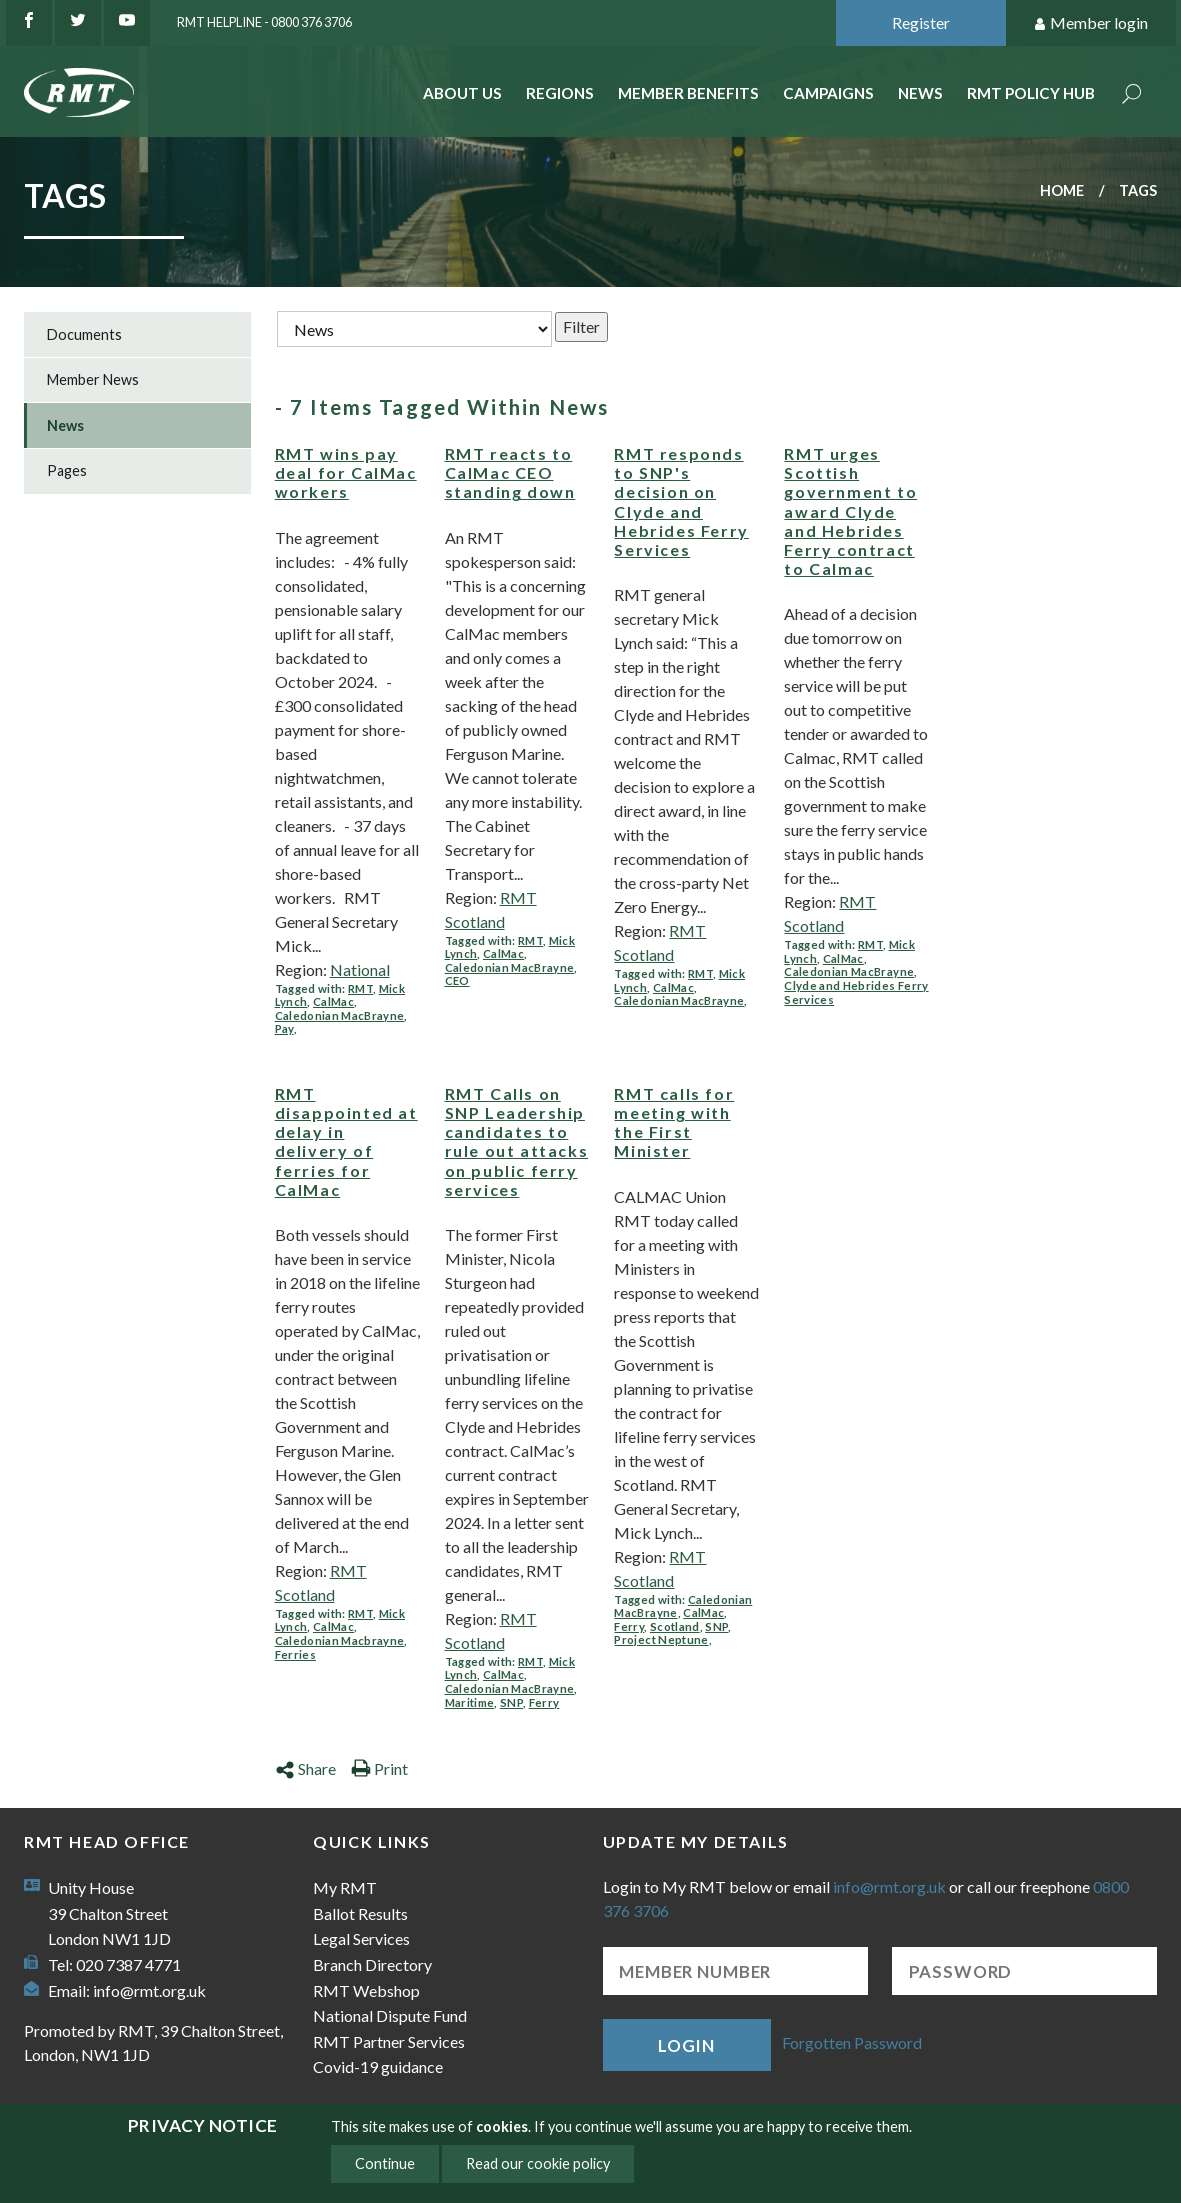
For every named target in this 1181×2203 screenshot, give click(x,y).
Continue (385, 2163)
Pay (284, 1028)
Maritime (470, 1702)
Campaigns (828, 93)
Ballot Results (360, 1913)
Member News (93, 379)
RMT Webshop (366, 1990)
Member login (1090, 23)
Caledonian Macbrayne (340, 1640)
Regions (560, 93)
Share (305, 1768)
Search (1132, 95)
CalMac (333, 1001)
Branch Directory (372, 1964)
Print (379, 1768)
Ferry (544, 1702)
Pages (67, 470)
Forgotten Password (852, 2042)
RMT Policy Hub (1031, 93)
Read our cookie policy (538, 2163)
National (360, 969)
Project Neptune (661, 1639)
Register (921, 22)
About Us (462, 93)
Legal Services (361, 1938)
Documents (84, 334)
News (920, 93)
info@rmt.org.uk (149, 1990)
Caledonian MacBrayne (340, 1015)
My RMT (345, 1887)
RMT (360, 988)
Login (686, 2045)
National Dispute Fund (390, 2015)
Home (1062, 190)
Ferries (295, 1654)
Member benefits (688, 93)
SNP (511, 1702)
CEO (457, 980)
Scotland (675, 1626)
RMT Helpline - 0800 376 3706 (264, 22)
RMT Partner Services (389, 2041)
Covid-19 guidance (378, 2066)
